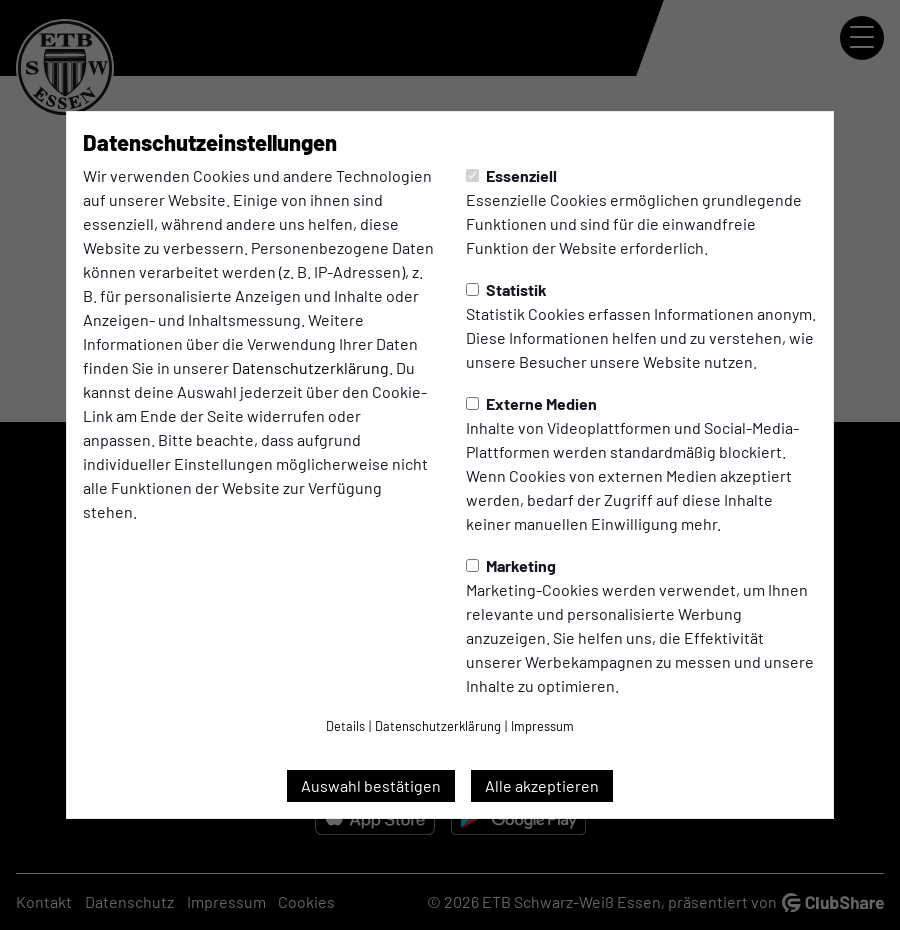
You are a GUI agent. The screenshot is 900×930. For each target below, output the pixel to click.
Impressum (542, 726)
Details (345, 726)
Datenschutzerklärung (310, 367)
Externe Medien (531, 403)
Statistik (506, 289)
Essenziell (511, 175)
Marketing (511, 565)
